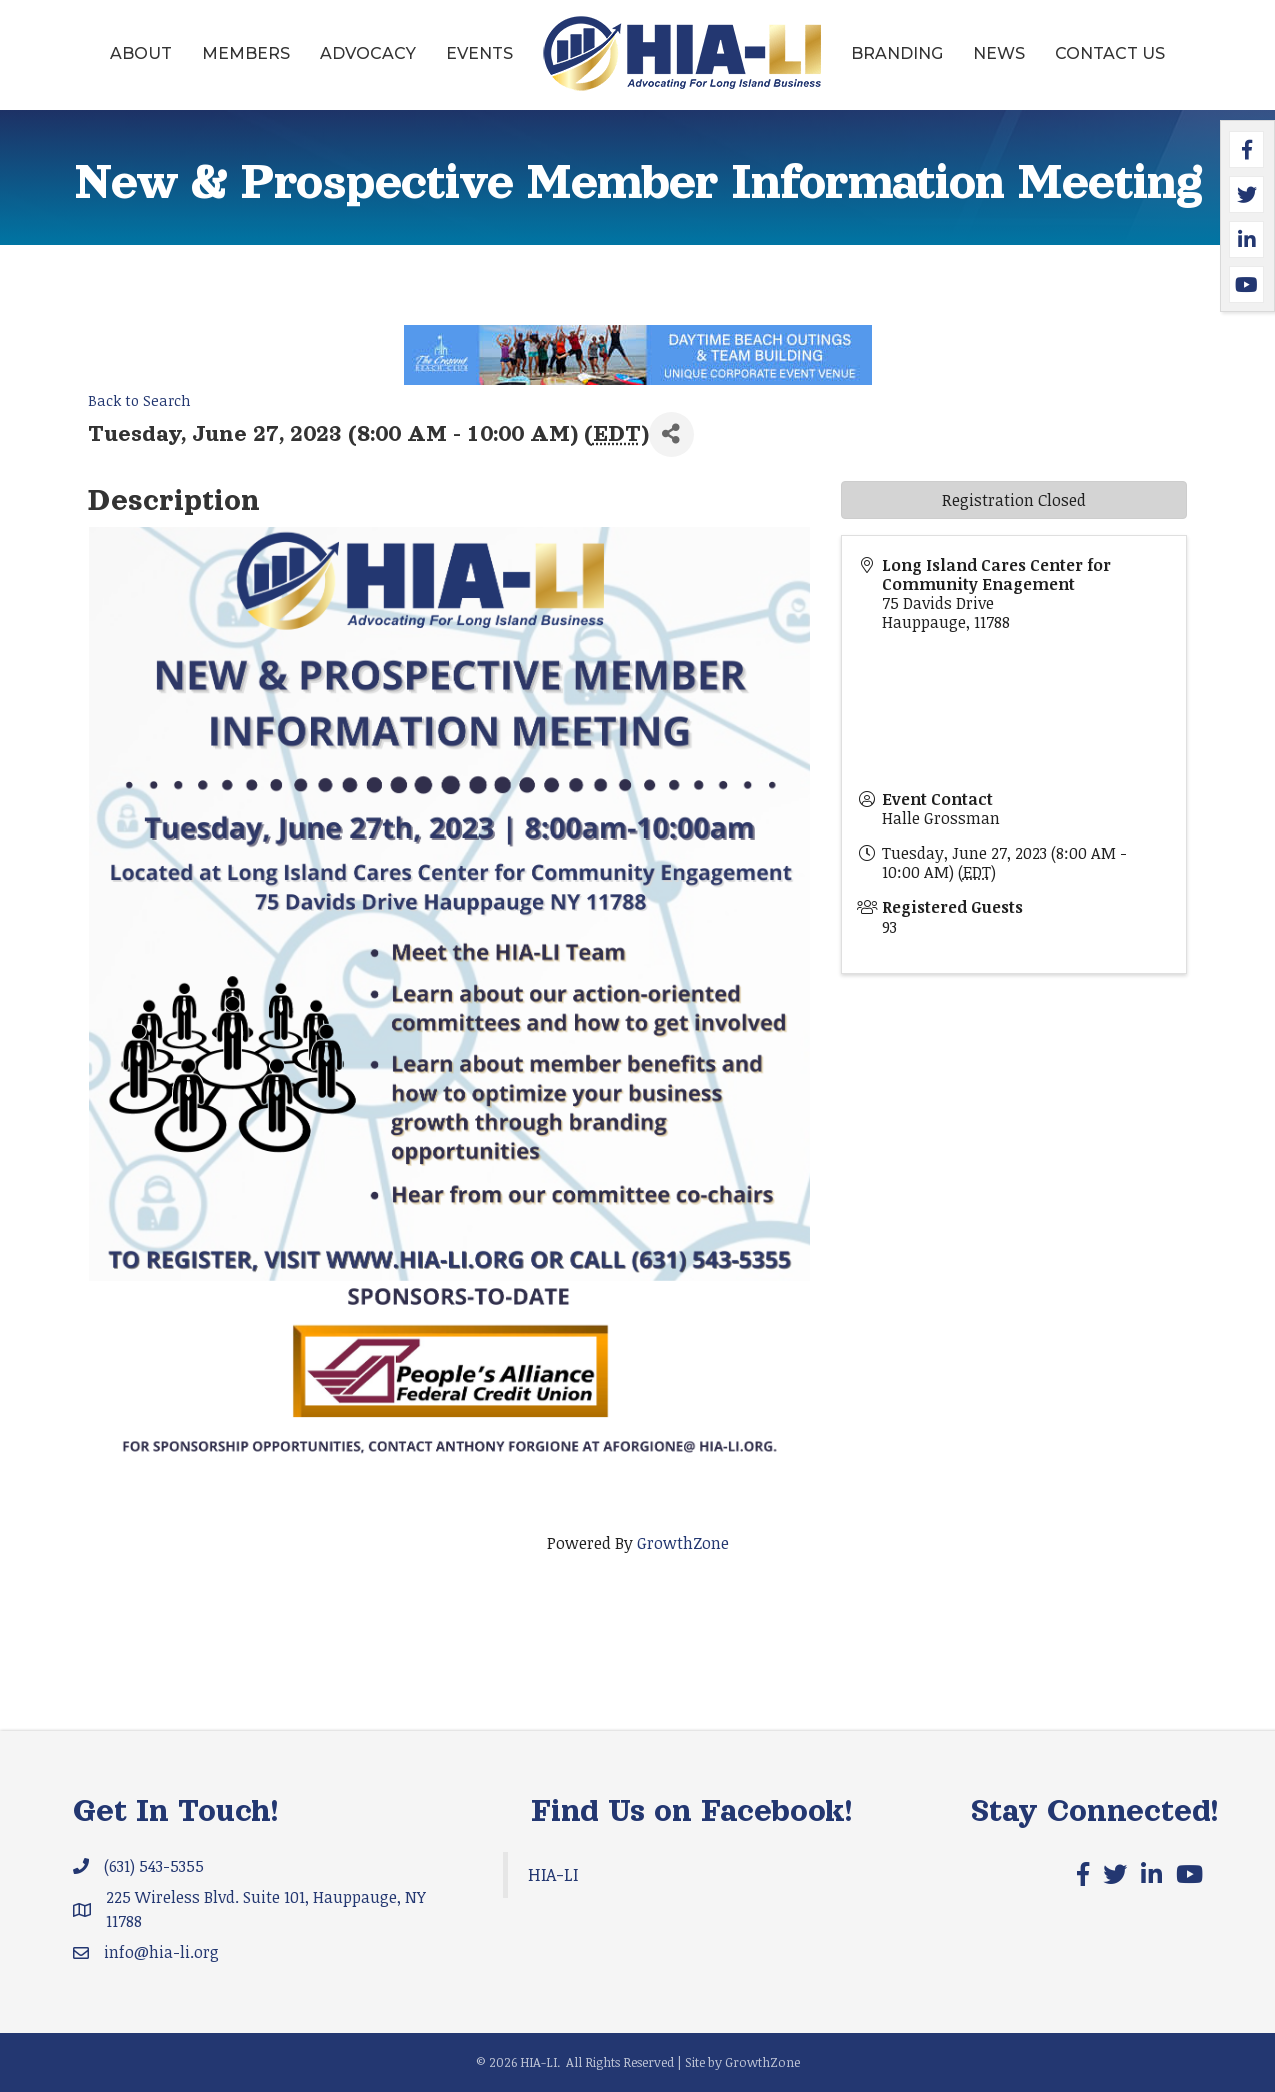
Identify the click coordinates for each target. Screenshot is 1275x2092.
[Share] (671, 434)
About (141, 53)
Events (479, 53)
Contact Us (1110, 53)
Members (246, 53)
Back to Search (139, 400)
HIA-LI (553, 1874)
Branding (897, 53)
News (999, 53)
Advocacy (368, 53)
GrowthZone (683, 1543)
